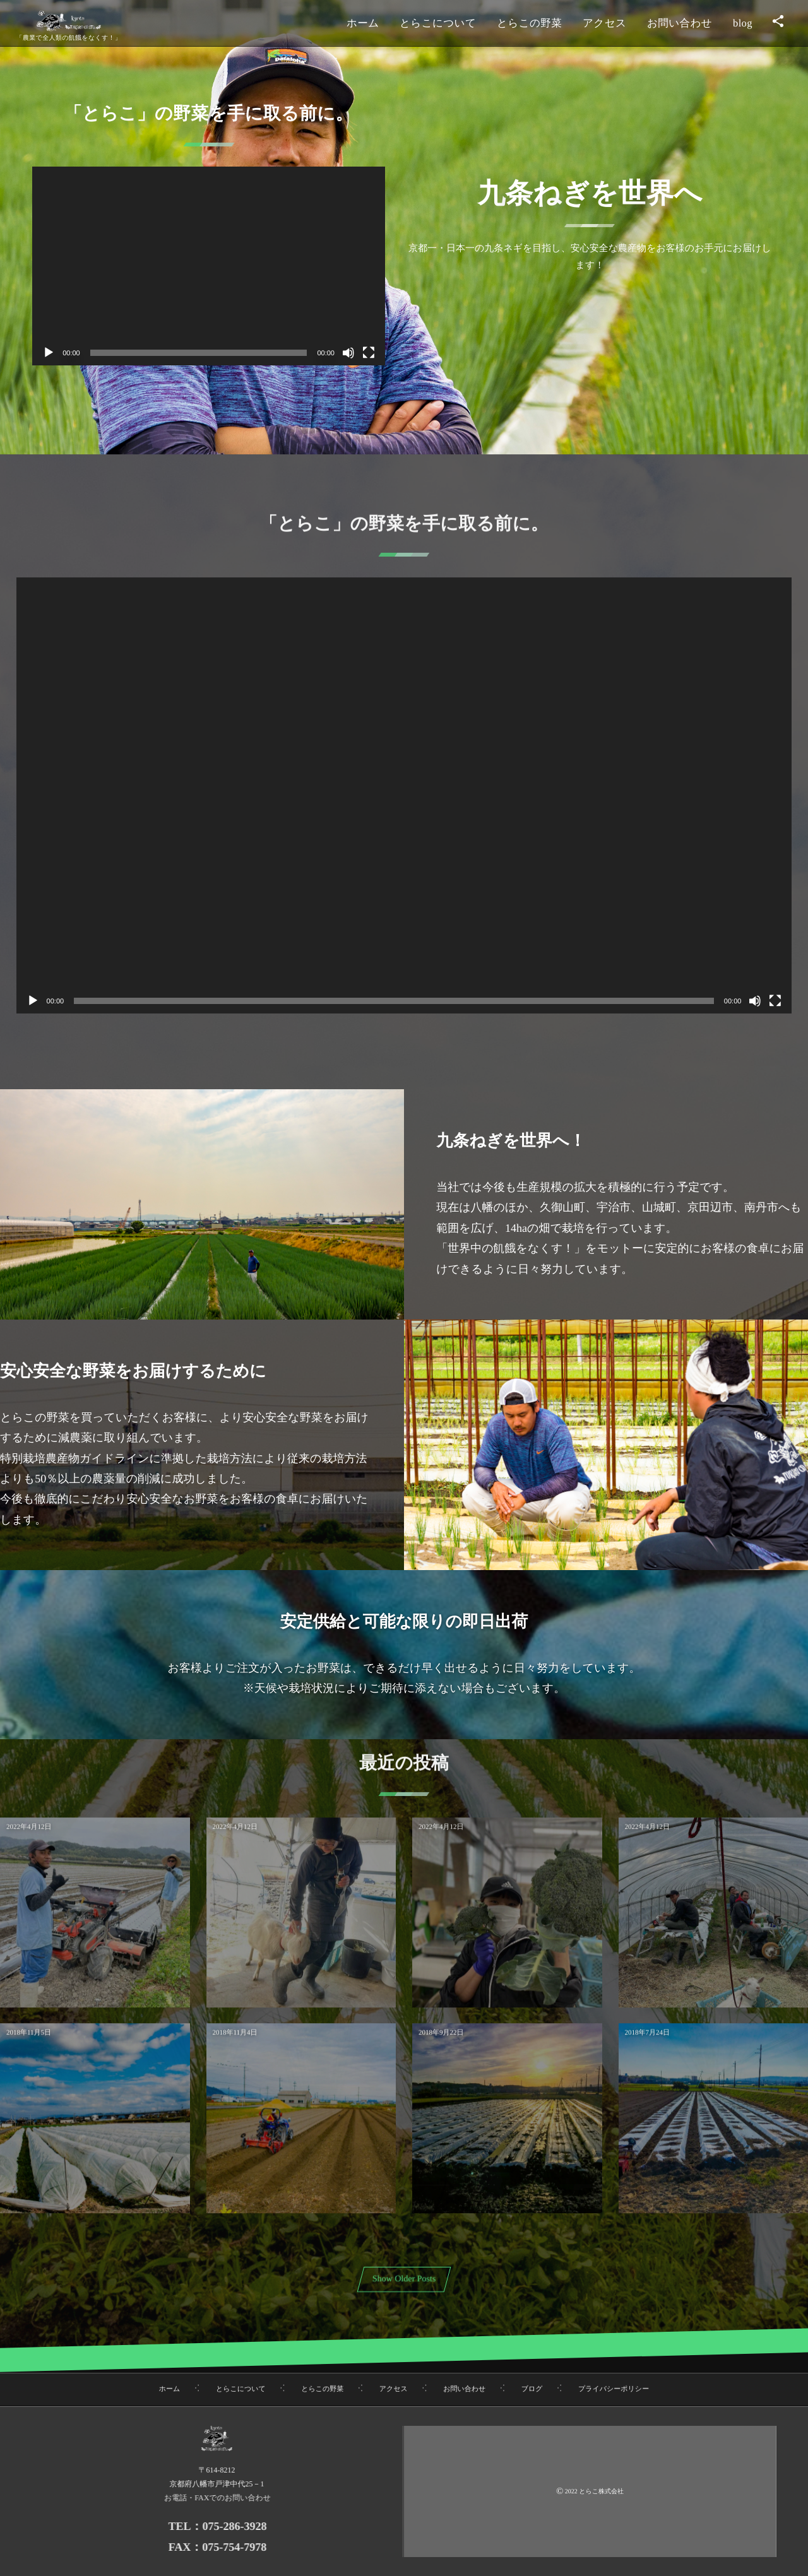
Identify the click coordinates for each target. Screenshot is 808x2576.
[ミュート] (348, 352)
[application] (208, 266)
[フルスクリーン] (368, 352)
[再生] (48, 352)
